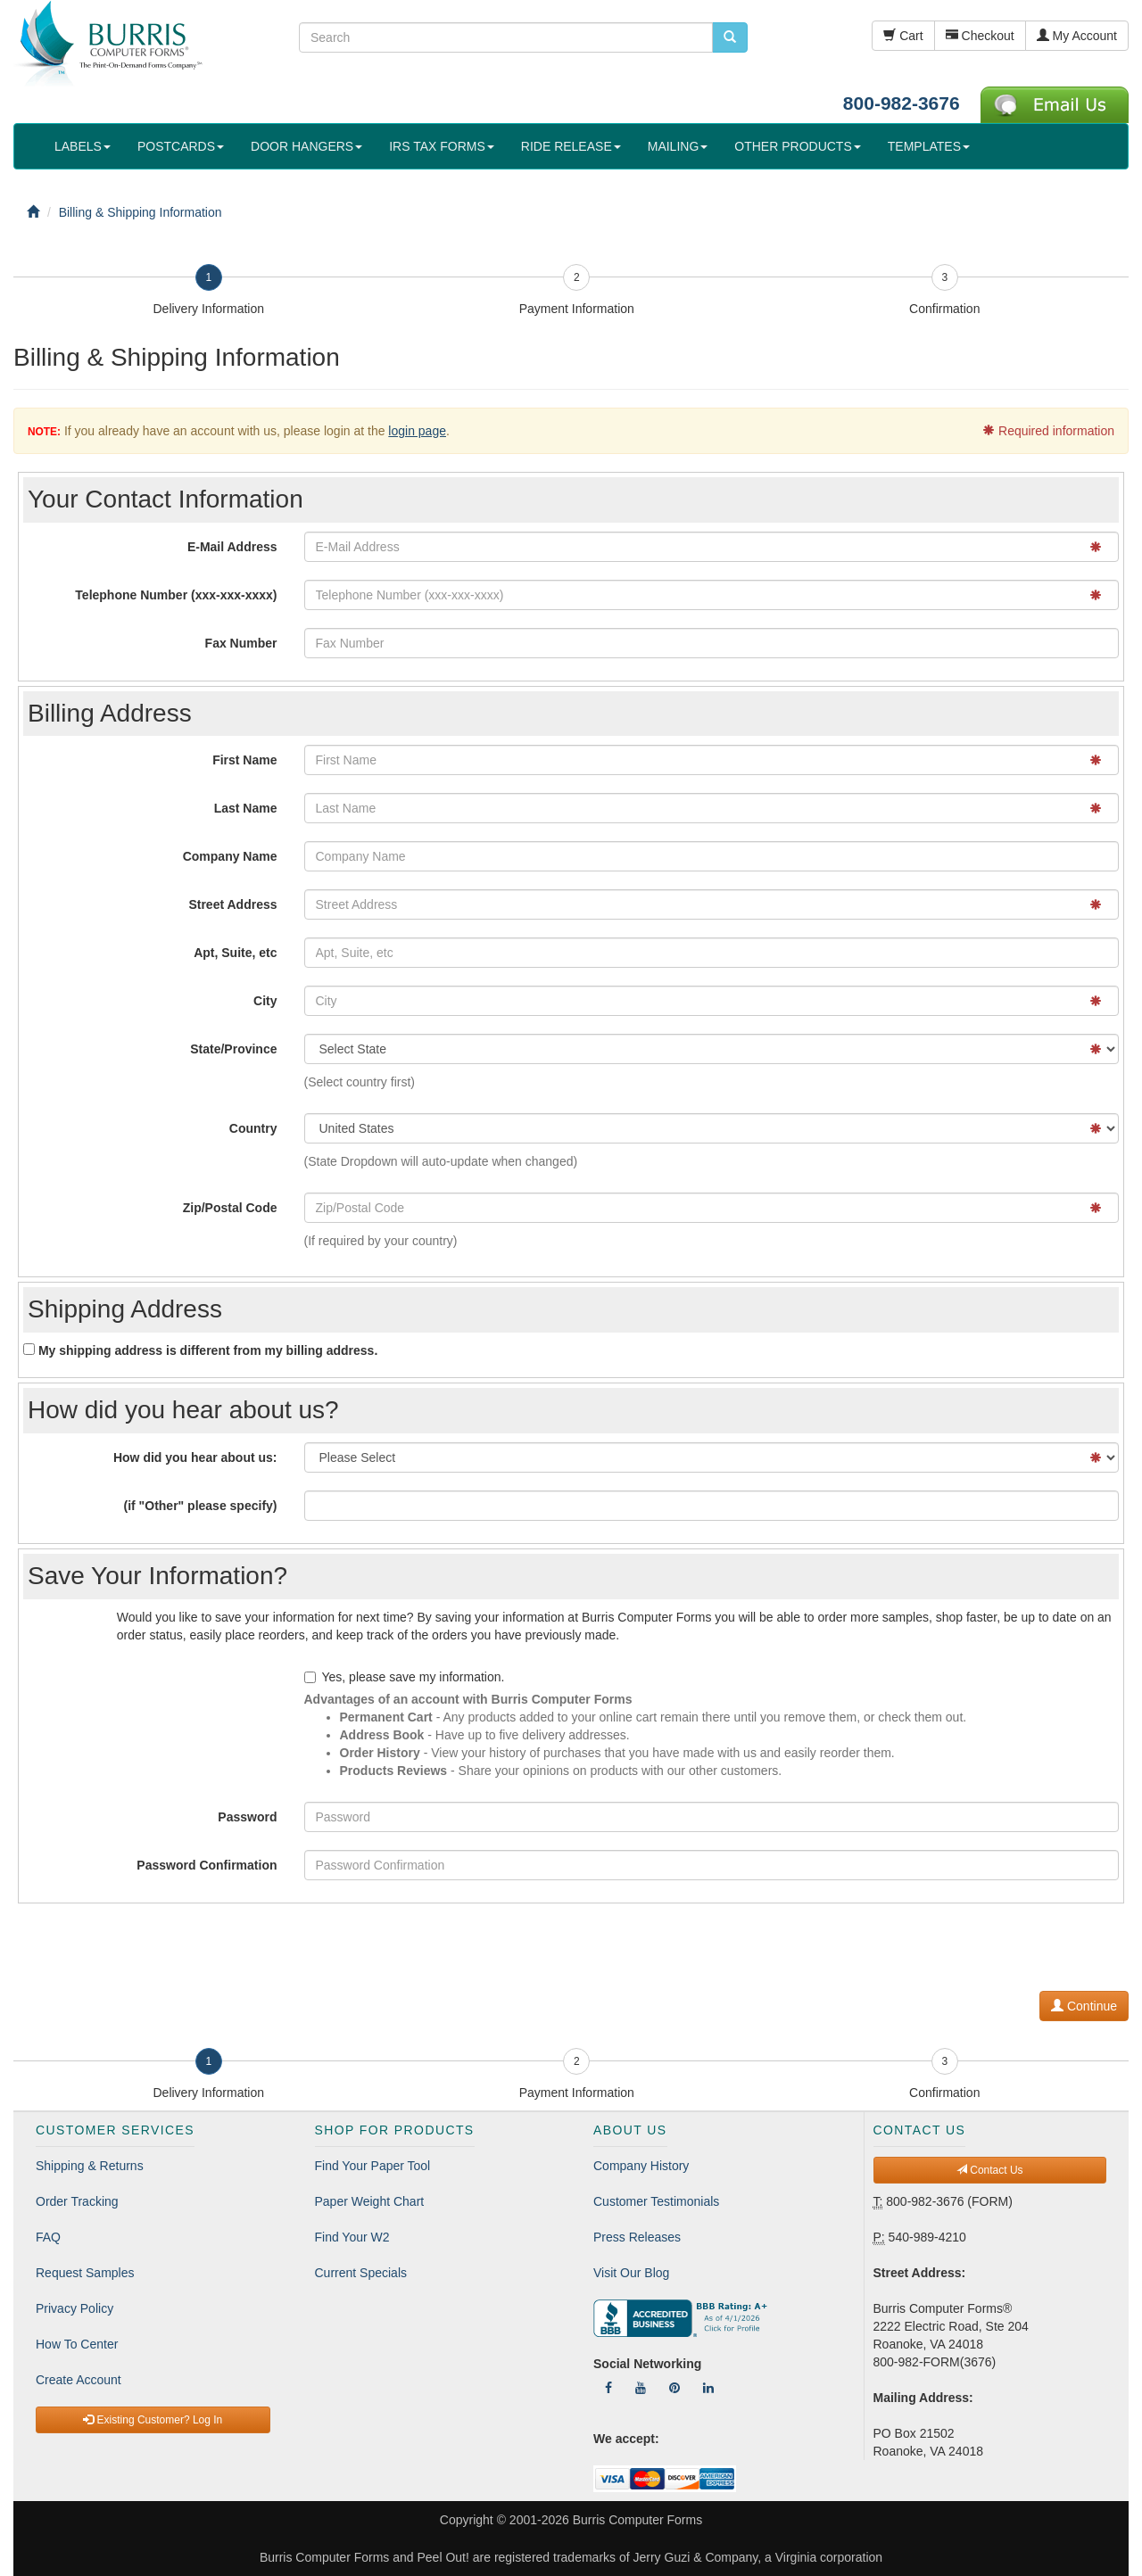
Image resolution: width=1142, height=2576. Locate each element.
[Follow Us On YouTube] (641, 2388)
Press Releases (637, 2237)
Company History (641, 2166)
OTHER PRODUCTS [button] (797, 146)
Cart (903, 36)
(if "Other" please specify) (200, 1506)
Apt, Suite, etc (235, 952)
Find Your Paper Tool (373, 2166)
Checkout (980, 36)
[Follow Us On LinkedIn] (708, 2388)
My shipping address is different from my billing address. (200, 1350)
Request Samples (85, 2273)
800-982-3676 (901, 103)
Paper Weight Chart (370, 2201)
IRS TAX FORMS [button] (441, 146)
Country (253, 1128)
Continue (1084, 2006)
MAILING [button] (678, 146)
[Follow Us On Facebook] (608, 2388)
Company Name (230, 856)
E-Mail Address (232, 547)
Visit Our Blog (631, 2273)
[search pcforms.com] (730, 37)
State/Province (233, 1049)
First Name (244, 760)
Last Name (245, 808)
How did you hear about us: (195, 1457)
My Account (1077, 36)
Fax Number (241, 643)
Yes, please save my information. (404, 1677)
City (265, 1001)
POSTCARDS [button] (180, 146)
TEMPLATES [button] (929, 146)
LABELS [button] (82, 146)
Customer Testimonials (656, 2201)
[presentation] (993, 1942)
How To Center (77, 2344)
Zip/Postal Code (230, 1208)
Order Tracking (77, 2201)
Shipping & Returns (90, 2166)
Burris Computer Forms (637, 2520)
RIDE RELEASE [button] (571, 146)
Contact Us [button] (989, 2170)
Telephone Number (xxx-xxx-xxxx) (176, 595)
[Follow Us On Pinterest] (674, 2388)
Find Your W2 (352, 2237)
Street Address (232, 904)
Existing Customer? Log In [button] (152, 2420)
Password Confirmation (207, 1865)
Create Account (78, 2380)
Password (247, 1817)
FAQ (48, 2237)
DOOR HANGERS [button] (306, 146)
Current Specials (361, 2273)
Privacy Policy (74, 2308)
